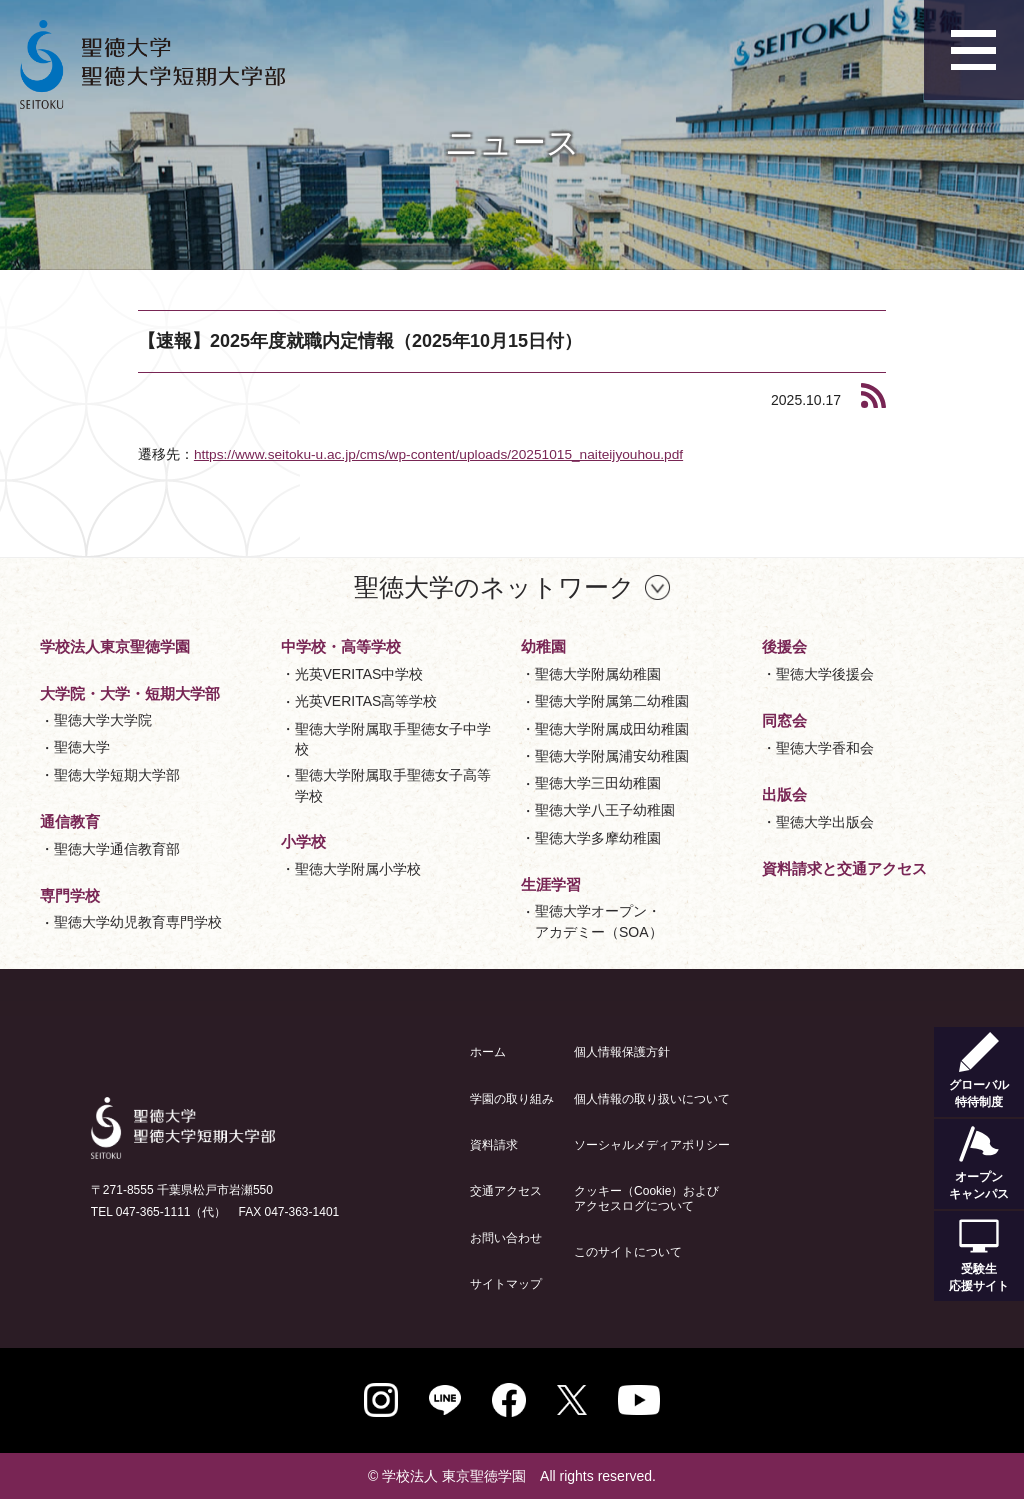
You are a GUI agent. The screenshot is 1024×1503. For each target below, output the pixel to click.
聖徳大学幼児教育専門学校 (138, 922)
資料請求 (494, 1145)
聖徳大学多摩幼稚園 (598, 837)
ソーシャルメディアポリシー (652, 1145)
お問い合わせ (506, 1237)
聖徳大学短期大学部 (117, 774)
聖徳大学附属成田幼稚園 (612, 728)
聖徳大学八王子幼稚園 (605, 810)
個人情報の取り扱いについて (652, 1098)
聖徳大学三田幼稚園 (598, 783)
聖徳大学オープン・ (599, 922)
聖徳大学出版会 (825, 821)
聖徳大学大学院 (103, 720)
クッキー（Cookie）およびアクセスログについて (646, 1198)
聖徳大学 (82, 747)
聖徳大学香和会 (825, 747)
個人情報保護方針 (622, 1052)
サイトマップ (506, 1284)
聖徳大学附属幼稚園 (598, 674)
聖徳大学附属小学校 (358, 868)
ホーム (488, 1052)
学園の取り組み (512, 1098)
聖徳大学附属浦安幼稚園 (612, 755)
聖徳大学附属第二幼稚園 (612, 701)
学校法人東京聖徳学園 (115, 646)
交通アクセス (506, 1191)
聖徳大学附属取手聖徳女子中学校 (393, 738)
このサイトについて (628, 1252)
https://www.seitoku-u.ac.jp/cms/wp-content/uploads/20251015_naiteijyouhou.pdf (444, 454)
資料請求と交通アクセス (844, 867)
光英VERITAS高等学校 (366, 701)
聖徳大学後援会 (825, 674)
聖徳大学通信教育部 (117, 848)
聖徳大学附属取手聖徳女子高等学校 (393, 785)
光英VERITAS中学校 (359, 674)
